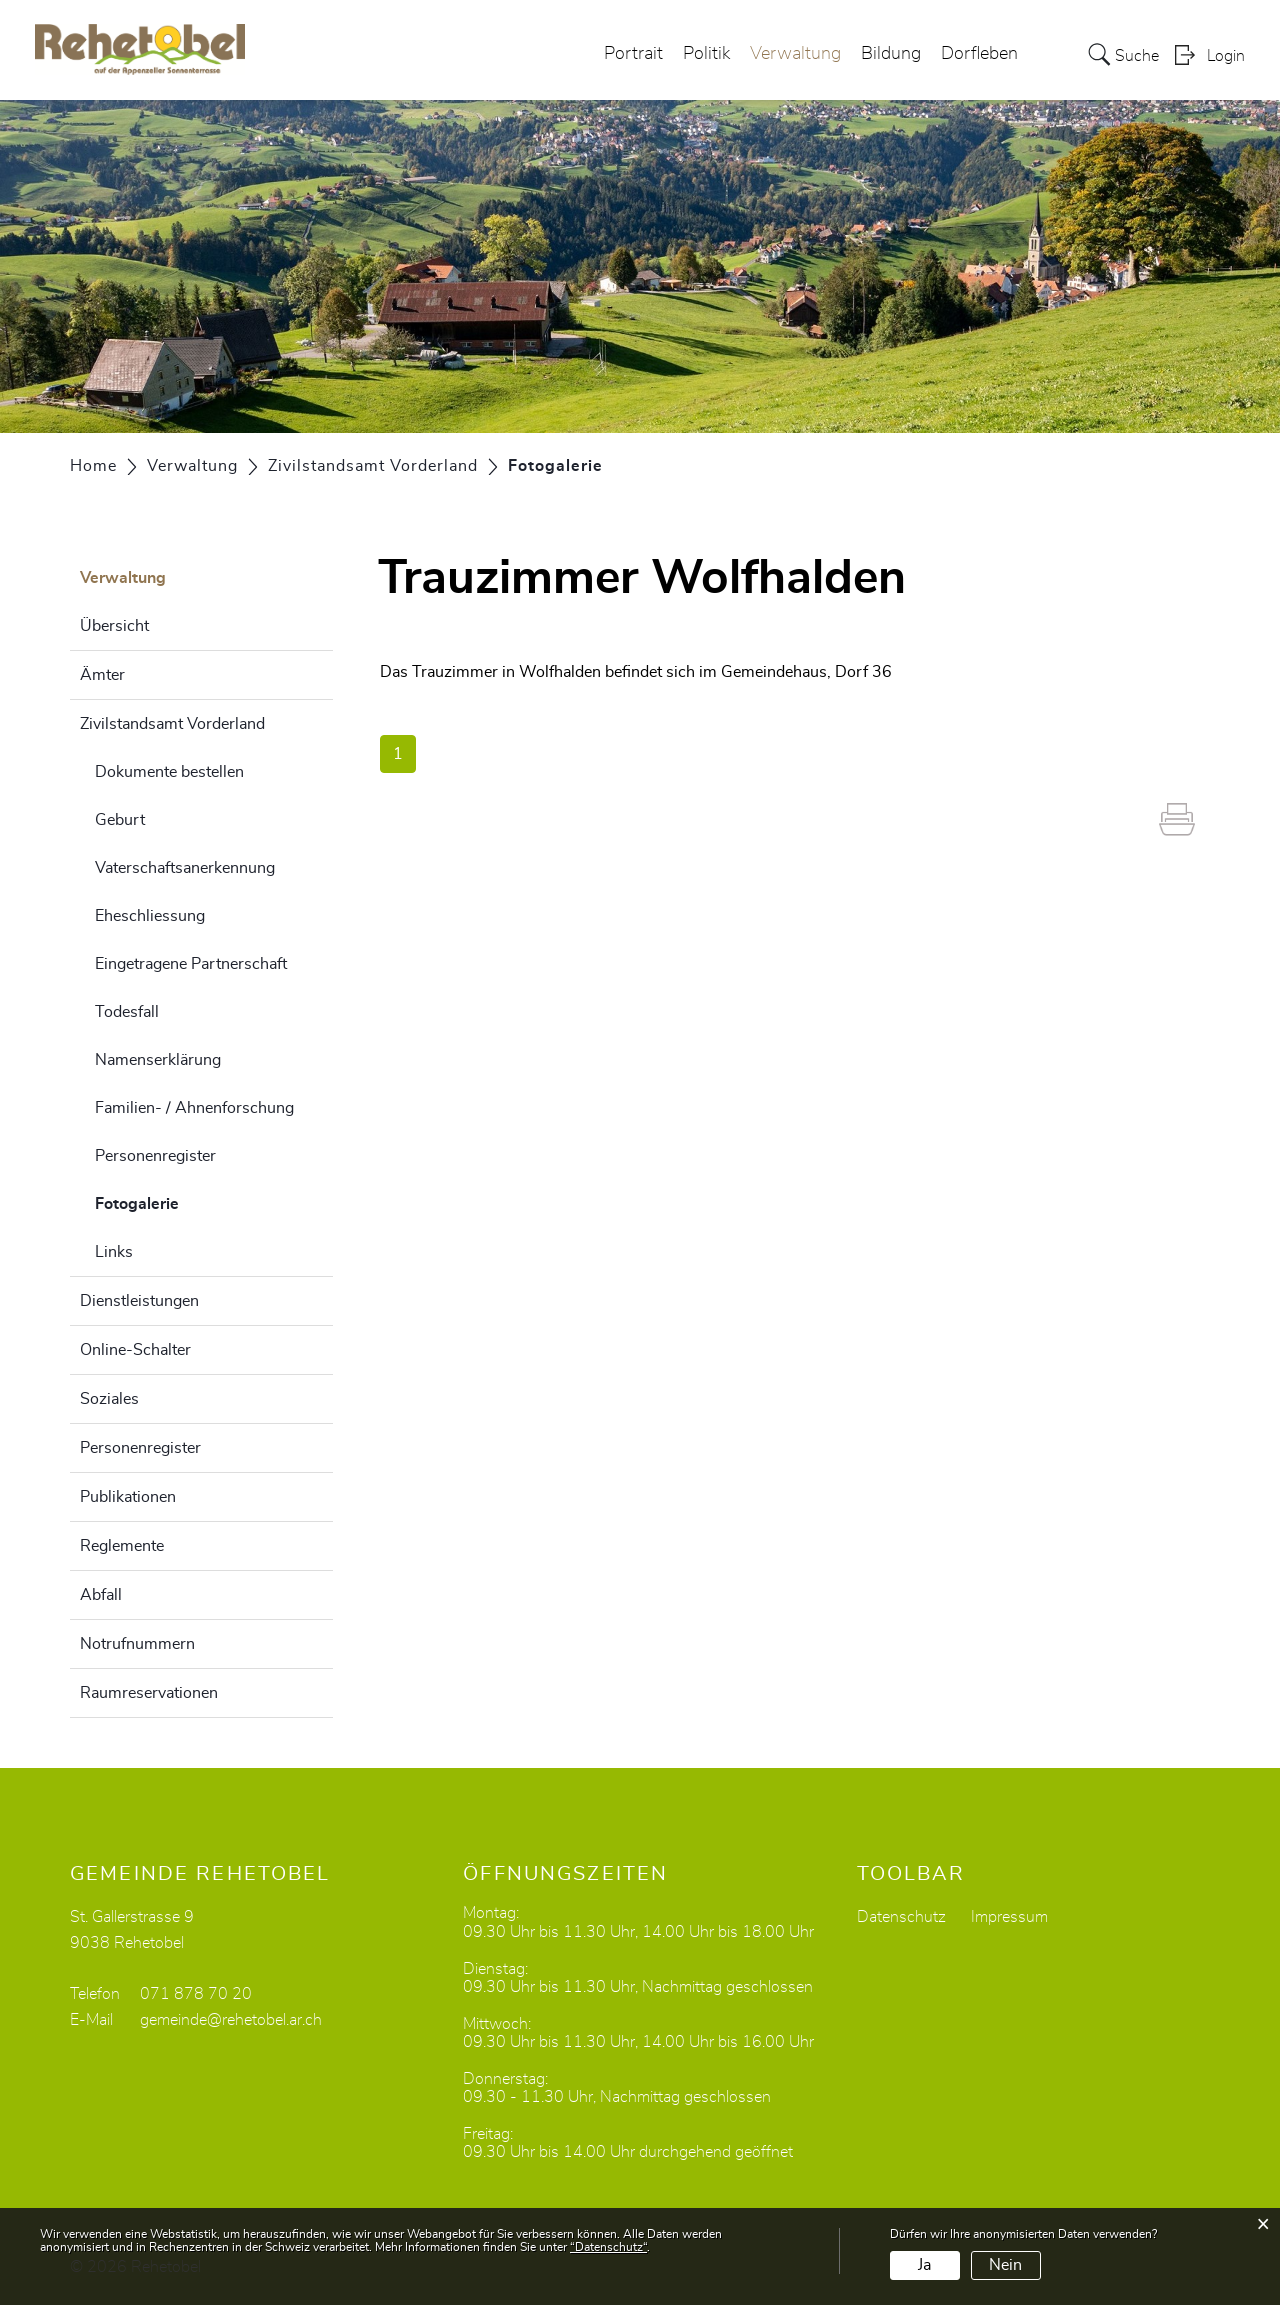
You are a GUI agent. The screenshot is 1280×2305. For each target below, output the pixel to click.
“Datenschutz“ (608, 2247)
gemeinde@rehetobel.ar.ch (231, 2020)
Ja (924, 2265)
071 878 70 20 (196, 1994)
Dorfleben (979, 54)
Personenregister (155, 1156)
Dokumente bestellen (169, 772)
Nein (1005, 2265)
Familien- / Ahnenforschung (194, 1108)
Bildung (891, 54)
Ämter (102, 675)
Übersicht (114, 626)
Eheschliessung (150, 916)
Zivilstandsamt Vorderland (172, 724)
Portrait (633, 54)
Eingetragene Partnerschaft (191, 964)
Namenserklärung (158, 1060)
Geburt (120, 820)
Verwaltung (795, 54)
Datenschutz (901, 1917)
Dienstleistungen (139, 1301)
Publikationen (128, 1497)
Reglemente (122, 1546)
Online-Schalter (135, 1350)
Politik (706, 54)
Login (1226, 56)
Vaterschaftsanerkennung (185, 868)
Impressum (1009, 1917)
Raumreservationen (149, 1693)
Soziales (109, 1399)
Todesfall (127, 1012)
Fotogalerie (187, 1201)
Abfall (101, 1595)
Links (114, 1252)
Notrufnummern (137, 1644)
